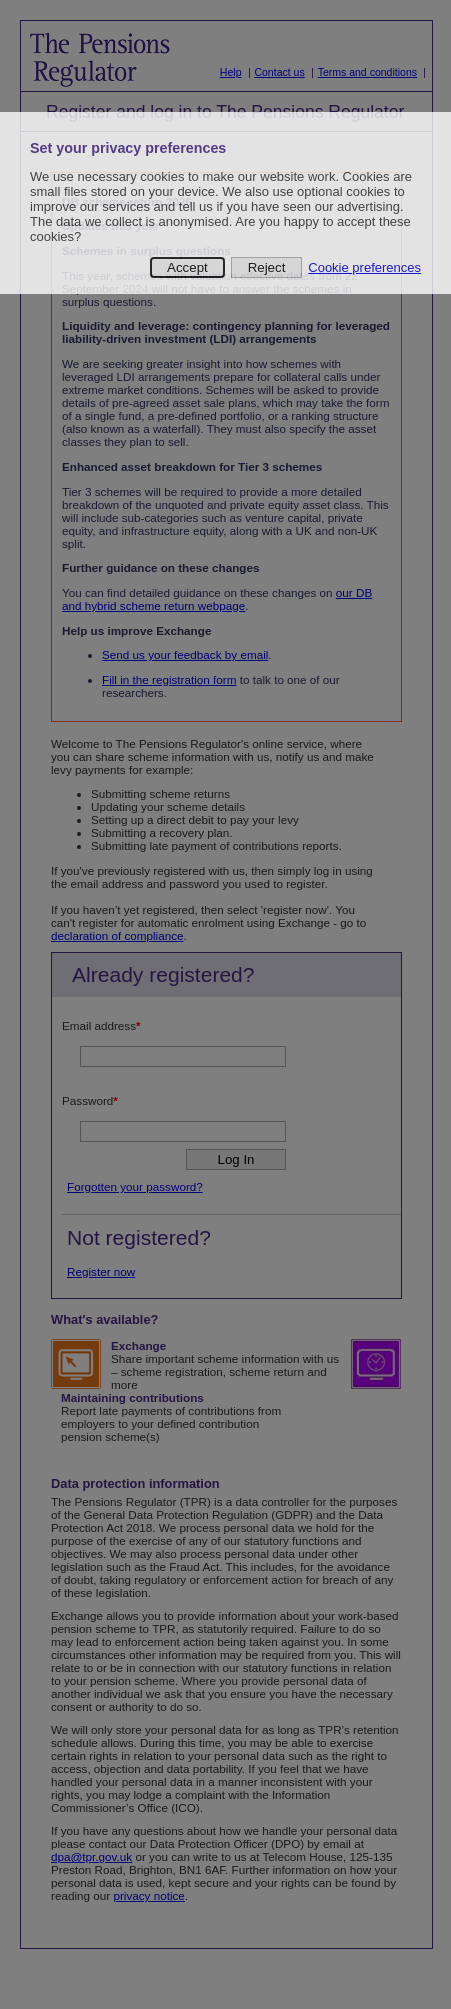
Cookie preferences (364, 267)
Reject (267, 267)
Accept (187, 267)
